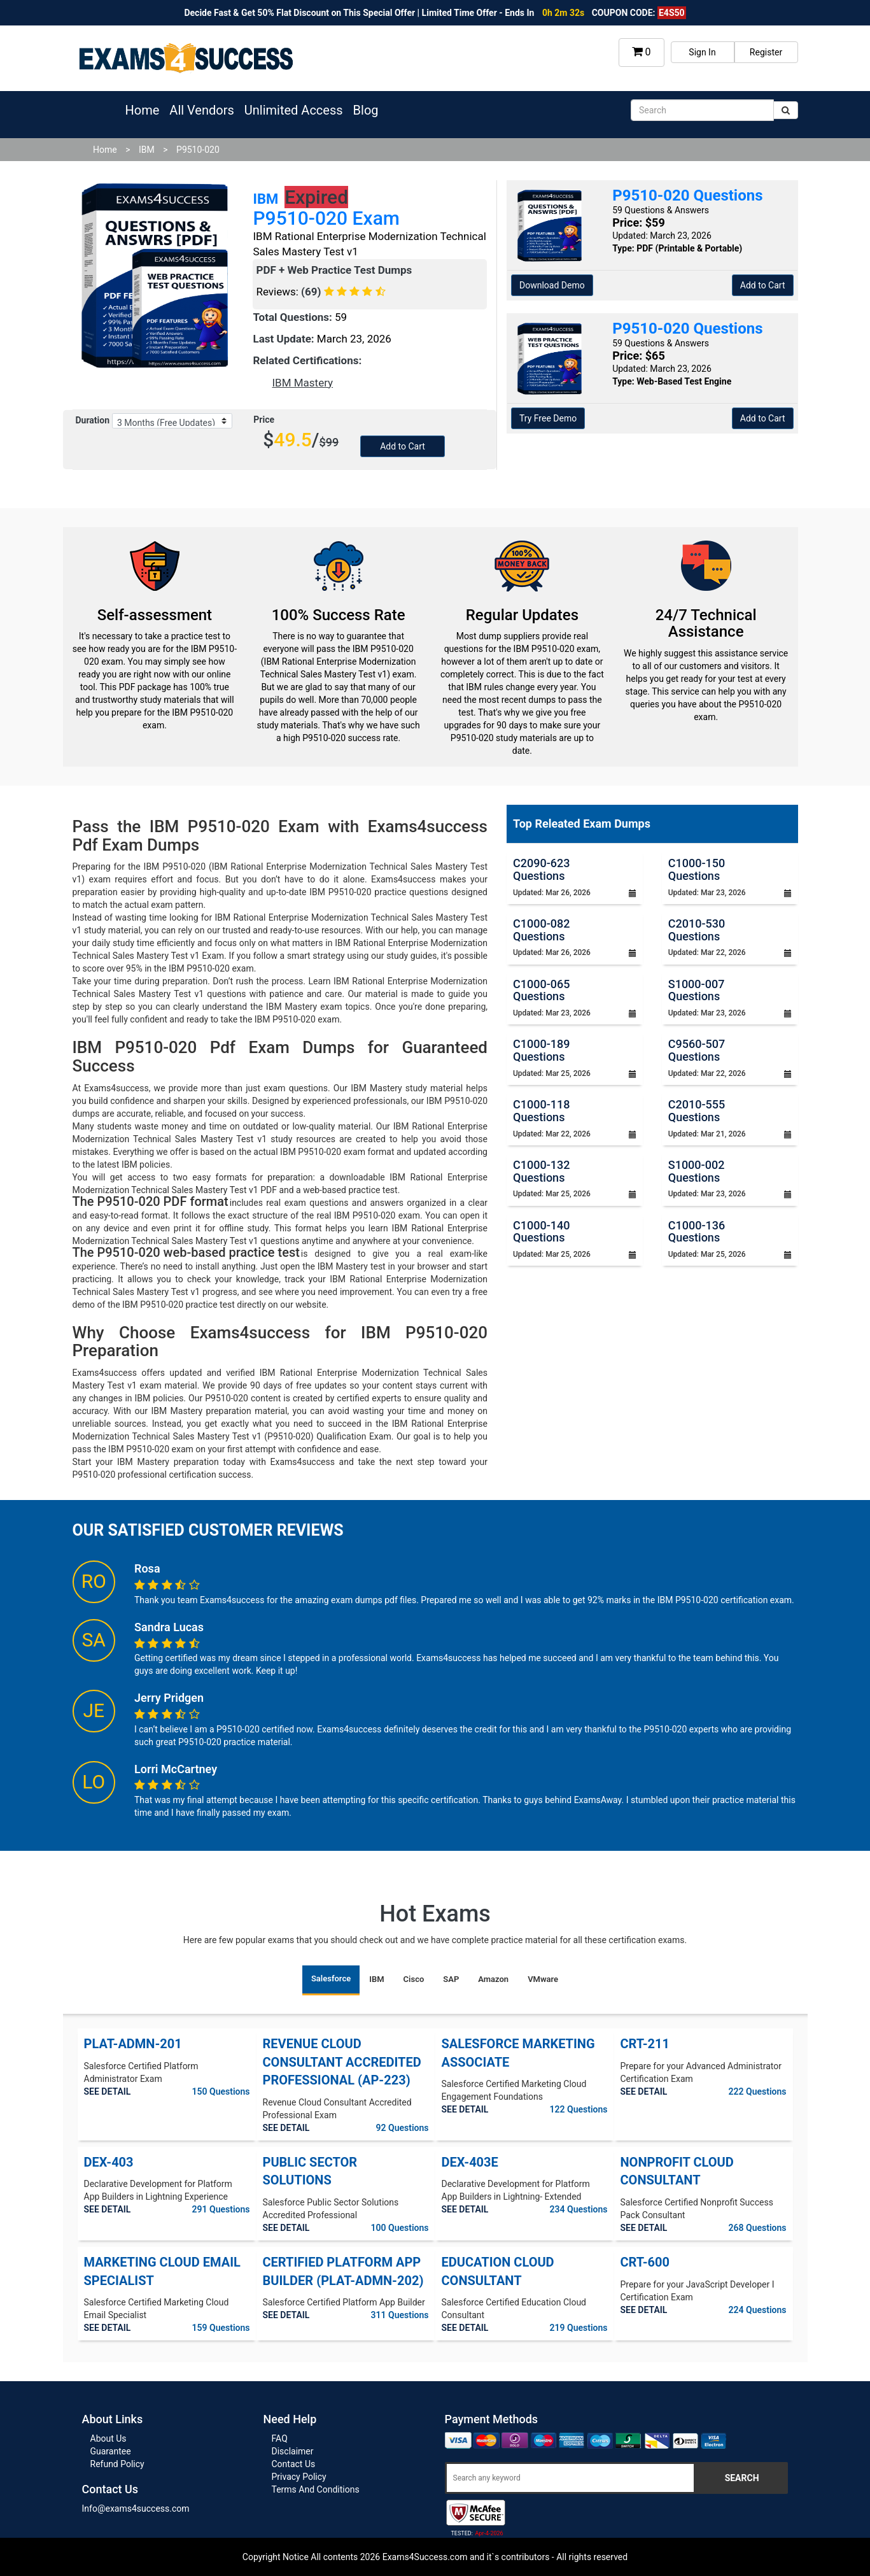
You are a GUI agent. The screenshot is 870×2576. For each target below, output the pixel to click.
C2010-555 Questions (696, 1111)
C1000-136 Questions (696, 1232)
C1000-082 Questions (541, 930)
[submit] (785, 110)
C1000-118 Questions (541, 1111)
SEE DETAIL (107, 2091)
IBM (147, 150)
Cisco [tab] (413, 1979)
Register (766, 52)
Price (263, 419)
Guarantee (110, 2451)
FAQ (280, 2438)
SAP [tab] (451, 1979)
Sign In (702, 52)
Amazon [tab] (493, 1979)
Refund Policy (117, 2464)
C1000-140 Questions (541, 1232)
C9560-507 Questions (696, 1050)
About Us (108, 2438)
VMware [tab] (543, 1979)
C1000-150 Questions (696, 869)
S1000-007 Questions (696, 990)
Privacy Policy (299, 2477)
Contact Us (294, 2464)
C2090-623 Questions (541, 869)
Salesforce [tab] (331, 1978)
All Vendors (201, 110)
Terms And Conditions (316, 2489)
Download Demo (552, 285)
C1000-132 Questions (541, 1171)
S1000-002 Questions (696, 1171)
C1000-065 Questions (541, 990)
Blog (366, 110)
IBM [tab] (376, 1979)
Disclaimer (293, 2451)
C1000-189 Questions (541, 1050)
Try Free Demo (548, 418)
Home (142, 110)
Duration (93, 420)
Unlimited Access (293, 110)
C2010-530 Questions (696, 930)
